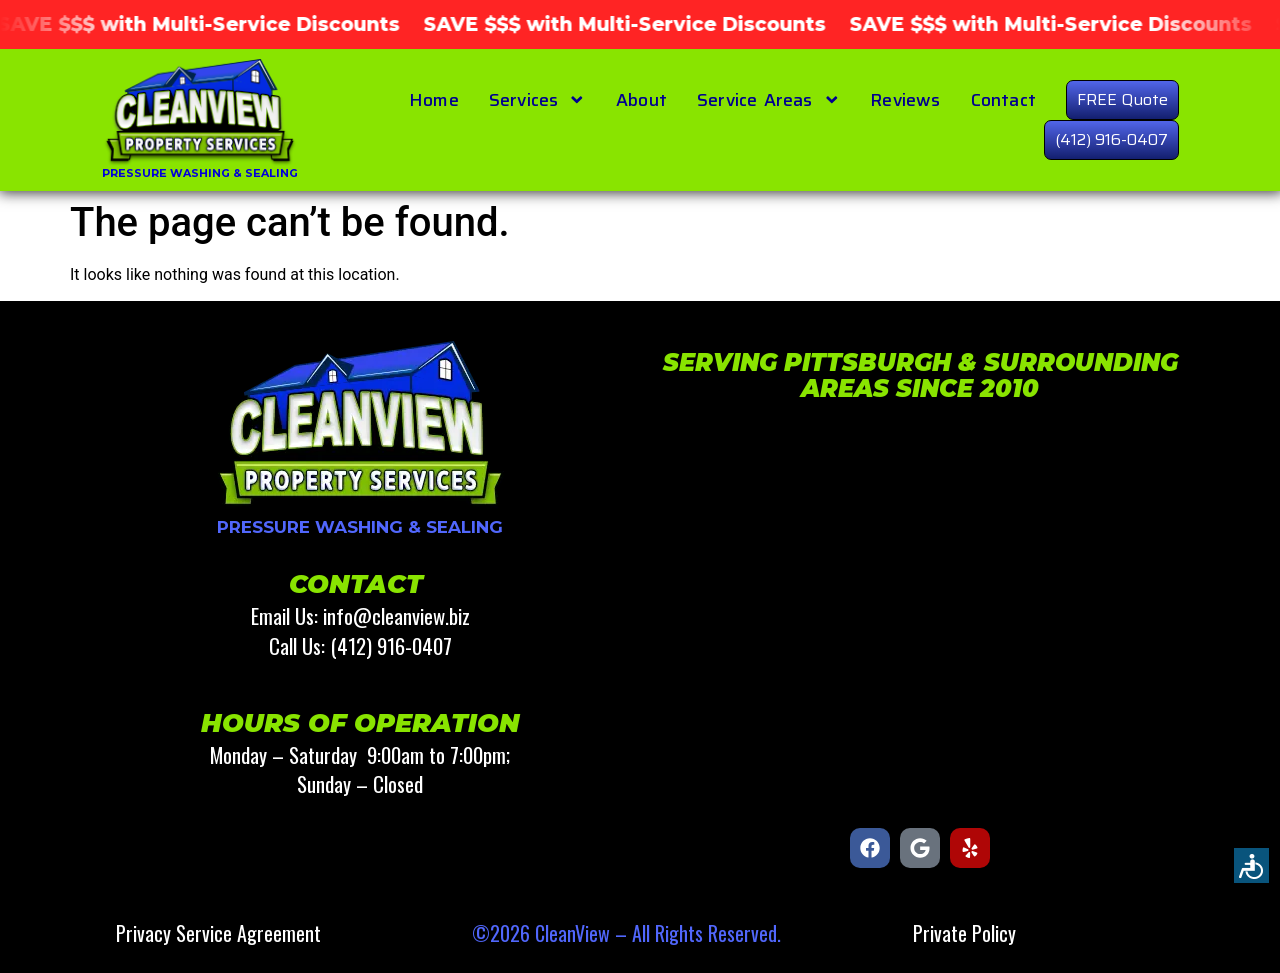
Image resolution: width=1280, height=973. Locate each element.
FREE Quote (1122, 99)
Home (434, 100)
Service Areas (768, 100)
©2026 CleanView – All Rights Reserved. (626, 933)
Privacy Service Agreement (218, 933)
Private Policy (964, 933)
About (641, 100)
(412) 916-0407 (1111, 139)
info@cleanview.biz (396, 615)
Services (537, 100)
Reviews (905, 100)
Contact (1003, 100)
